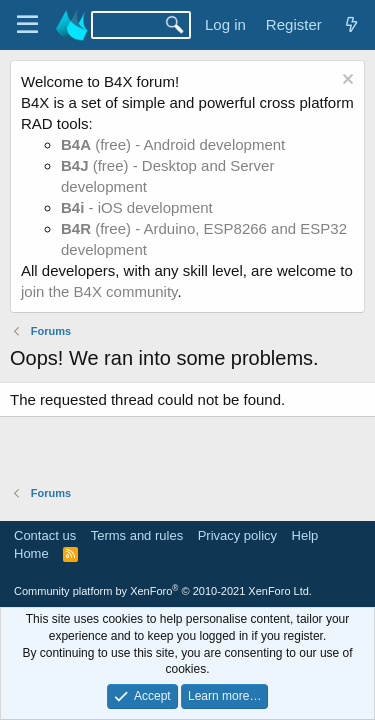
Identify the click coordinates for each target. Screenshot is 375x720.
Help (305, 535)
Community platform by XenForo (163, 591)
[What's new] (351, 24)
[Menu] (27, 25)
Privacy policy (237, 535)
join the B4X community (99, 291)
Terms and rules (137, 535)
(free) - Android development (173, 144)
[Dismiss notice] (345, 81)
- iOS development (137, 207)
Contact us (45, 535)
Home (31, 553)
